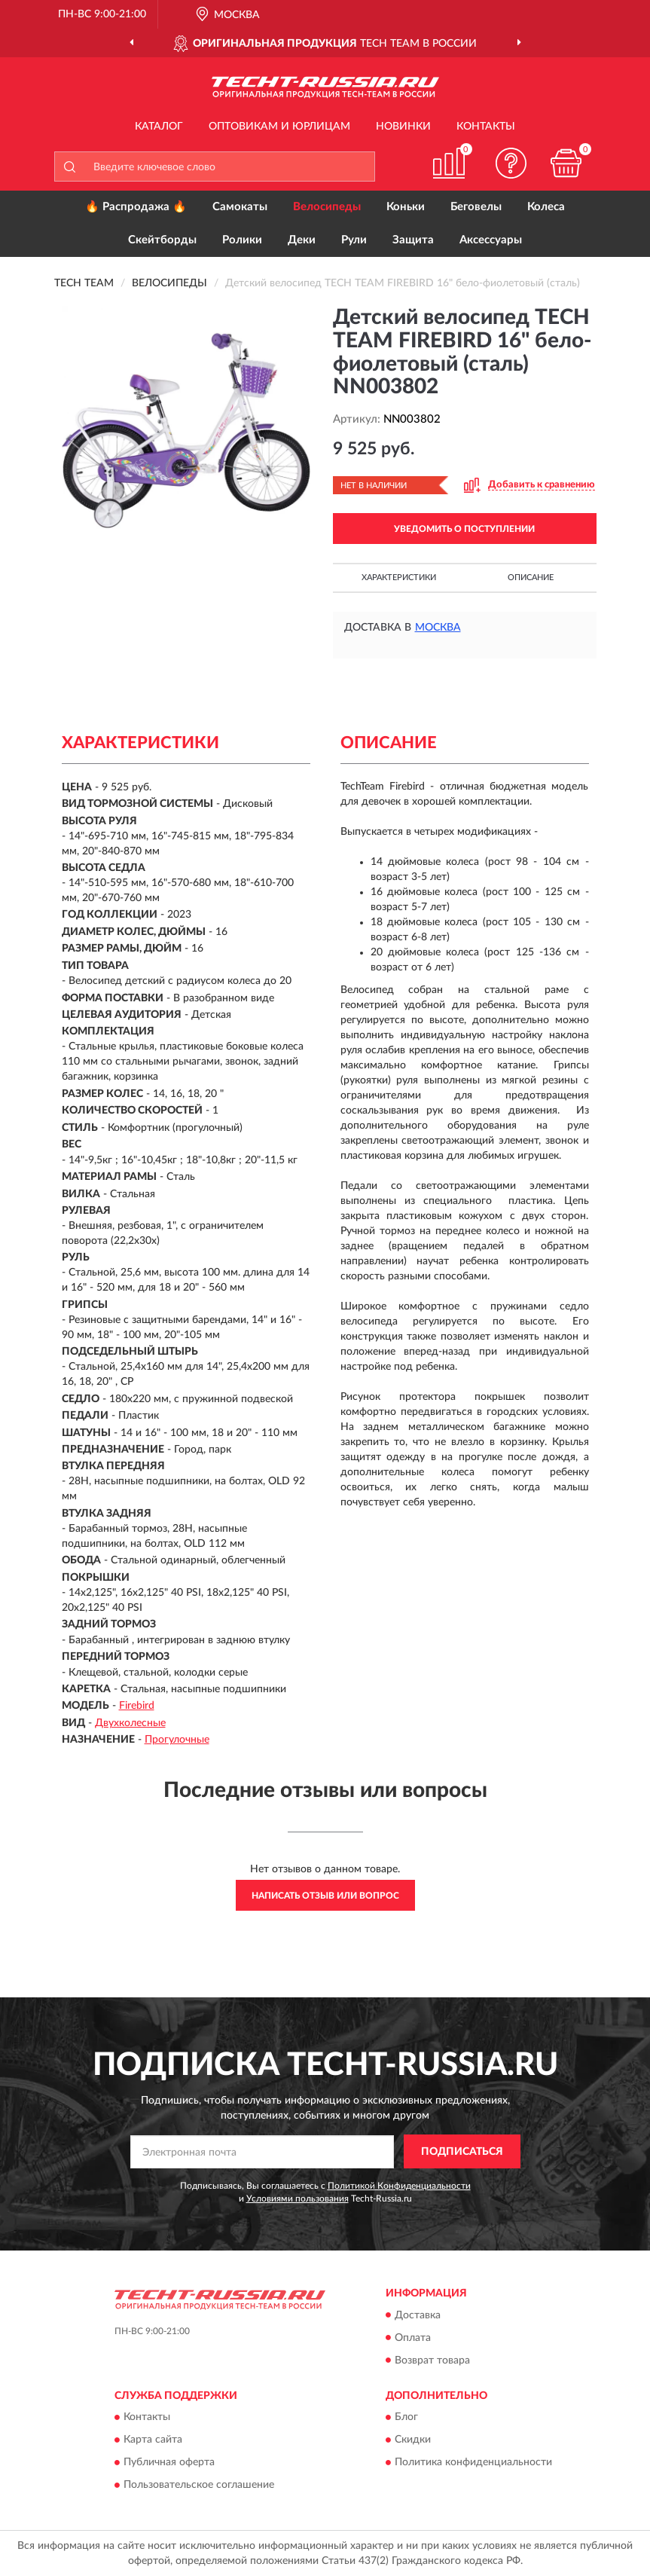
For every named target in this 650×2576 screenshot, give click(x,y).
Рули (354, 240)
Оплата (413, 2338)
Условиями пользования (297, 2198)
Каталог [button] (159, 126)
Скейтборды (162, 240)
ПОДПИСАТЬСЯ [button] (462, 2152)
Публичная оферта (169, 2462)
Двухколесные (130, 1723)
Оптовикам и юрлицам (279, 126)
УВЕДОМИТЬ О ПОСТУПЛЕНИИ (464, 528)
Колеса (546, 206)
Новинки (403, 126)
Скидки (413, 2439)
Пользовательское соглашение (199, 2485)
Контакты (485, 126)
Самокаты (239, 206)
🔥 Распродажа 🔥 (136, 206)
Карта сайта (153, 2439)
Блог (406, 2417)
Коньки (405, 206)
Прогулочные (177, 1739)
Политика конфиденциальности (473, 2462)
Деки (302, 240)
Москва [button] (438, 627)
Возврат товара (432, 2360)
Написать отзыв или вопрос (325, 1895)
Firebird (136, 1706)
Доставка (418, 2315)
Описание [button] (531, 577)
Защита (413, 240)
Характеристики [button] (399, 577)
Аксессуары (490, 240)
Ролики (242, 240)
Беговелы (476, 206)
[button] (510, 163)
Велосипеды (327, 206)
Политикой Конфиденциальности (399, 2185)
